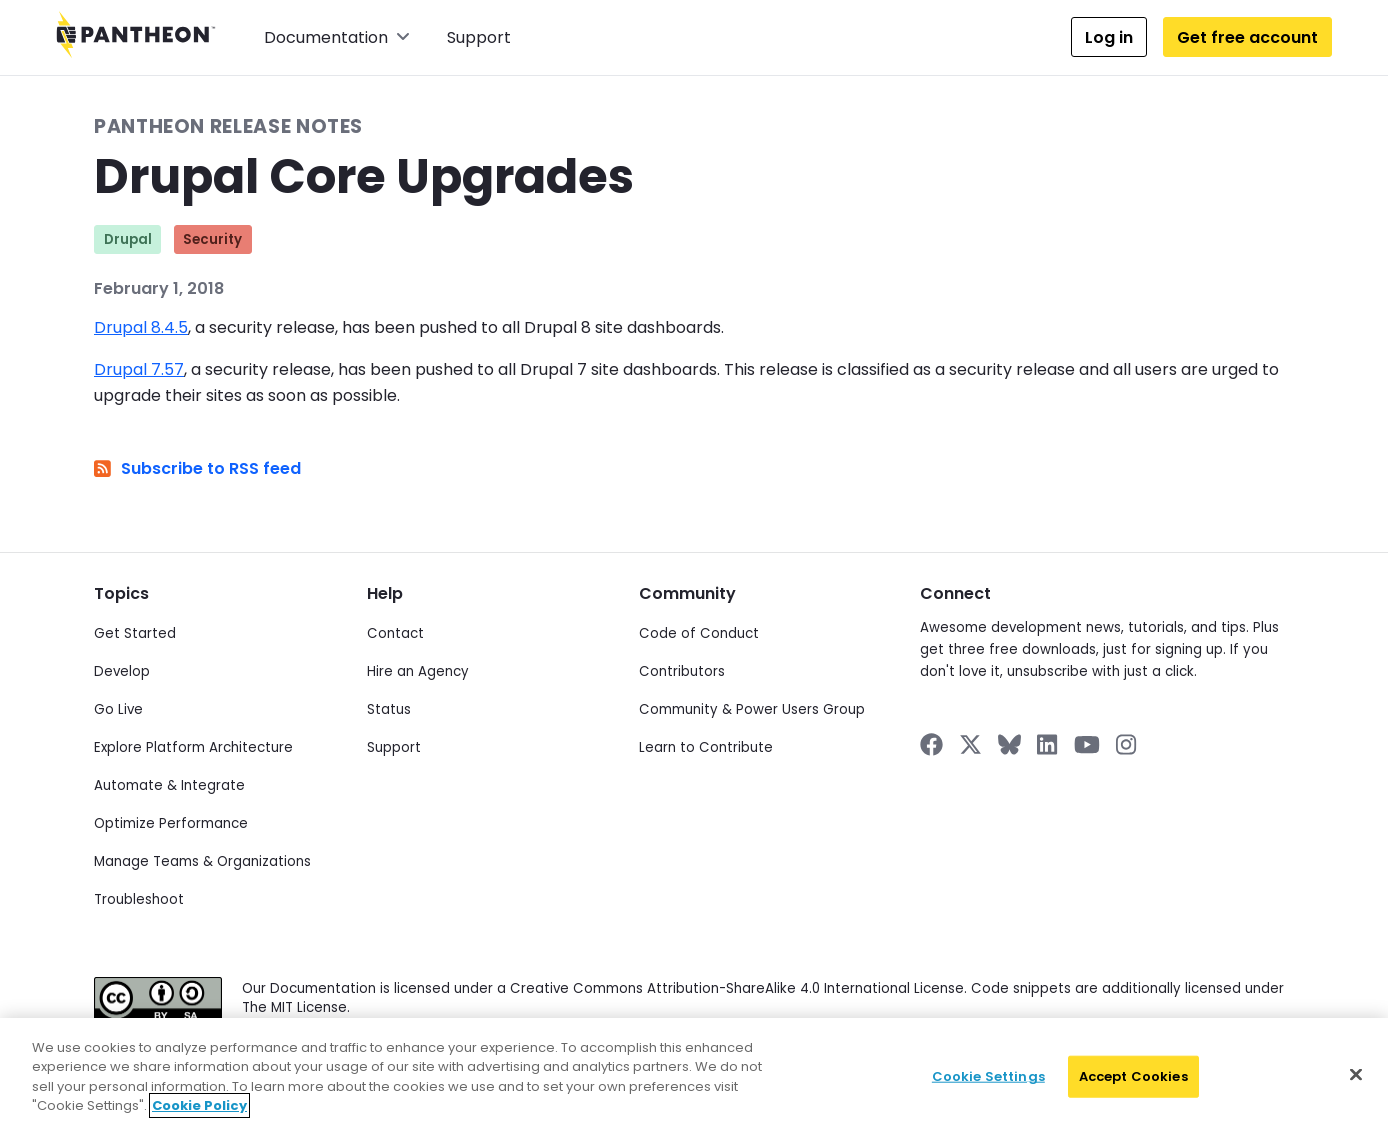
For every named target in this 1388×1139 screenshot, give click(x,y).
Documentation (337, 37)
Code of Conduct (699, 633)
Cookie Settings (988, 1076)
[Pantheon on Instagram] (1127, 744)
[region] (694, 1078)
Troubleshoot (139, 899)
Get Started (135, 633)
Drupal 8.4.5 (141, 327)
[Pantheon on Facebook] (931, 744)
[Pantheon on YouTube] (1087, 744)
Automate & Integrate (169, 785)
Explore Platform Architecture (193, 747)
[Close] (1356, 1075)
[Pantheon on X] (970, 744)
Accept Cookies (1133, 1076)
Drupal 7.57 (139, 369)
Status (389, 709)
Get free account (1247, 37)
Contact (395, 633)
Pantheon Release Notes (228, 126)
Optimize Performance (171, 823)
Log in (1109, 37)
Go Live (118, 709)
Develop (122, 671)
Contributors (682, 671)
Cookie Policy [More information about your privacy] (199, 1105)
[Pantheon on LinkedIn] (1048, 744)
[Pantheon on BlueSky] (1009, 744)
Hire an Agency (418, 671)
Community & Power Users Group (752, 709)
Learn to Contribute (706, 747)
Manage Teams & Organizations (202, 861)
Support (479, 37)
